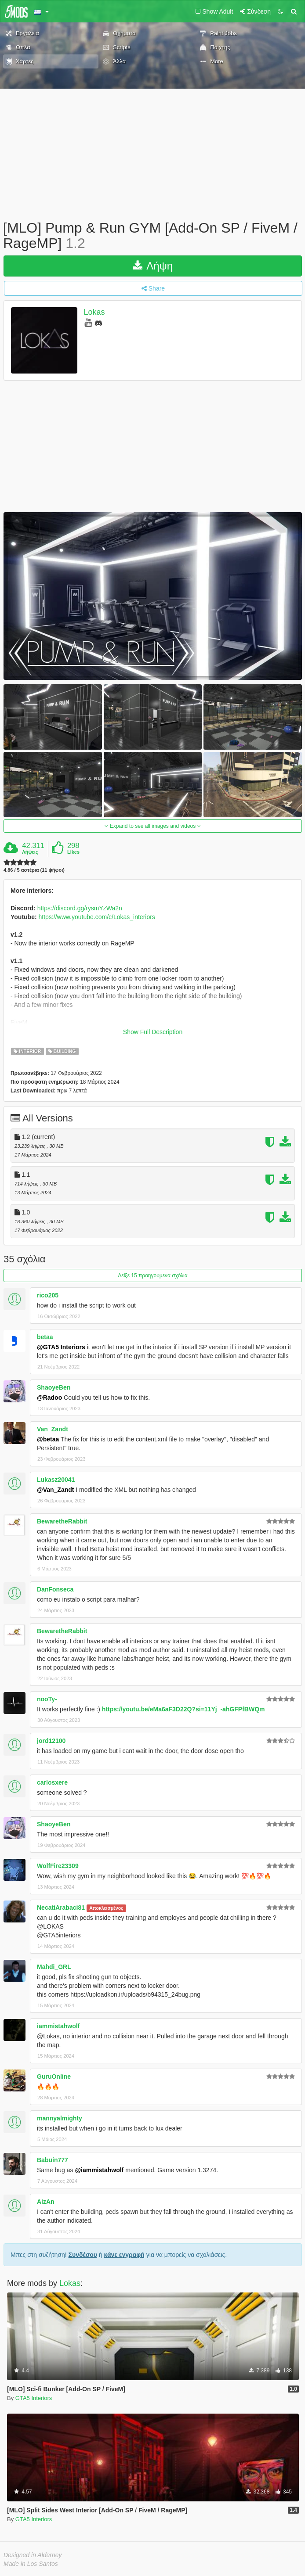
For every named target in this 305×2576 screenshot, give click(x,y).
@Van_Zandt (55, 1489)
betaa (45, 1336)
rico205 (47, 1295)
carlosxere (52, 1782)
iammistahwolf (58, 2026)
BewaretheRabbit (62, 1521)
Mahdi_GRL (54, 1966)
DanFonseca (55, 1589)
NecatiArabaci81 (61, 1907)
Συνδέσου (83, 2254)
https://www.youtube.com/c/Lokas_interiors (97, 916)
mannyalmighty (59, 2118)
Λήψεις (30, 852)
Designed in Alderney (33, 2554)
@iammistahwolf (99, 2170)
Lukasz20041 (56, 1479)
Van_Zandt (52, 1429)
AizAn (45, 2201)
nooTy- (47, 1699)
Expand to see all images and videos (152, 826)
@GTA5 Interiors (61, 1347)
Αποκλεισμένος (106, 1908)
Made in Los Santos (31, 2563)
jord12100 (51, 1740)
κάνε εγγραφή (124, 2254)
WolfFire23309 (58, 1865)
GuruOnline (54, 2076)
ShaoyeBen (53, 1387)
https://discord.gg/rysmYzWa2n (79, 908)
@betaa (48, 1439)
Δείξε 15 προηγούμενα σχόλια (152, 1275)
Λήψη (153, 266)
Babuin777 (52, 2159)
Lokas (94, 312)
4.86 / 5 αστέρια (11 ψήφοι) (34, 870)
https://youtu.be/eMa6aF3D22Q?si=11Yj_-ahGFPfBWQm (183, 1709)
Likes (73, 852)
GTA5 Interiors (33, 2398)
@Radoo (49, 1397)
